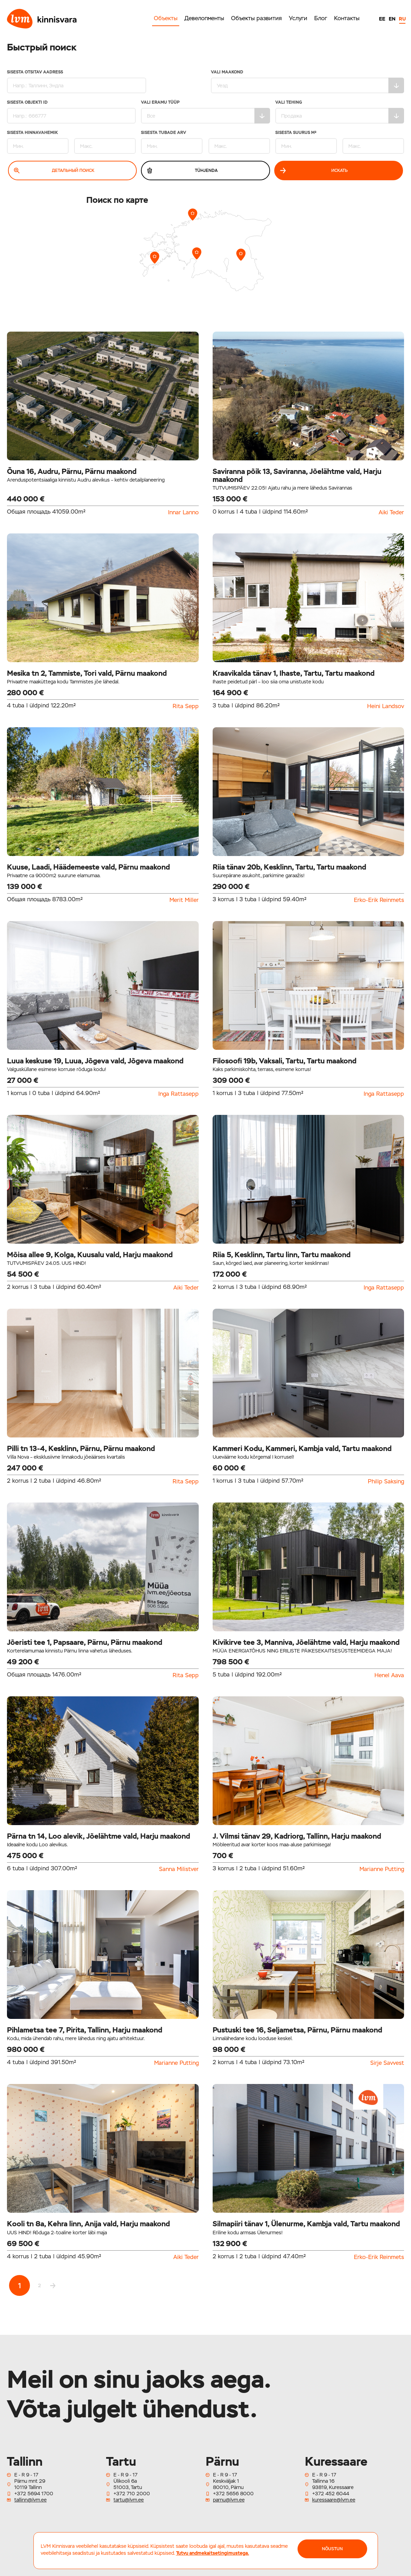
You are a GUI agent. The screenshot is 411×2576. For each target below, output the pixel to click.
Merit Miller (184, 900)
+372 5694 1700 (33, 2493)
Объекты (165, 18)
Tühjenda (182, 170)
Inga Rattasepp (178, 1094)
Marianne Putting (381, 1869)
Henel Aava (389, 1675)
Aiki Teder (391, 512)
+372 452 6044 (330, 2493)
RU (402, 19)
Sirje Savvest (387, 2063)
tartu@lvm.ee (128, 2500)
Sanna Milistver (179, 1869)
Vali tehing (339, 112)
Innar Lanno (183, 512)
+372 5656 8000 (233, 2493)
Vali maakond (307, 81)
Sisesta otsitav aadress (76, 81)
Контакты (346, 18)
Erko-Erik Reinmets (379, 900)
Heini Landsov (385, 706)
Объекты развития (256, 18)
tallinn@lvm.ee (30, 2500)
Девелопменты (204, 18)
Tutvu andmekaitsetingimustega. (212, 2553)
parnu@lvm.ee (229, 2500)
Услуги (298, 18)
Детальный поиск (54, 170)
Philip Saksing (386, 1481)
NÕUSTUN (332, 2549)
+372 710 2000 (131, 2493)
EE (382, 19)
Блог (320, 18)
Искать (314, 170)
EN (392, 19)
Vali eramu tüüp (205, 112)
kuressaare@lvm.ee (333, 2500)
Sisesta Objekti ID (71, 112)
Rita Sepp (186, 706)
